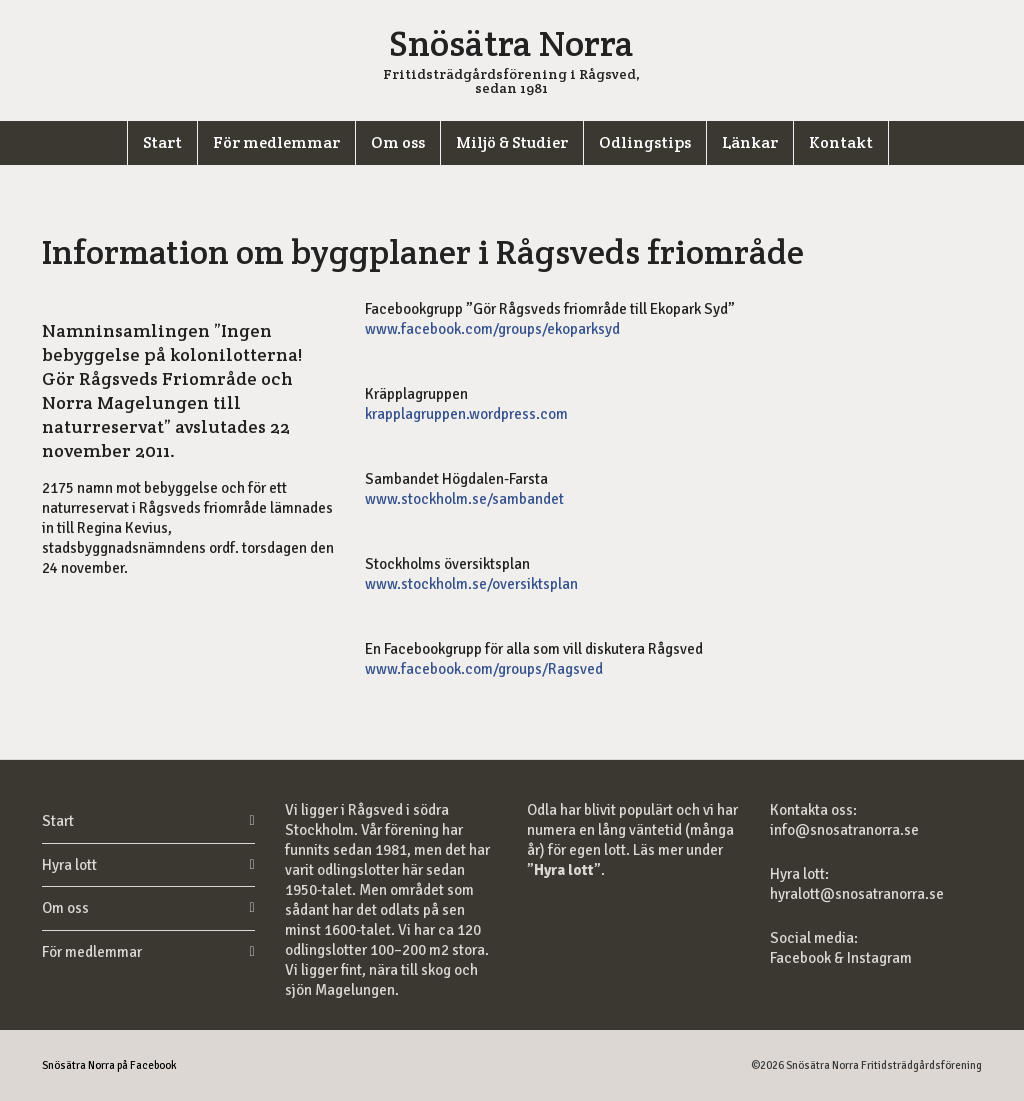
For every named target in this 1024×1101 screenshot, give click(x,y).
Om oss (65, 908)
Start (58, 821)
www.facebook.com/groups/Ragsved (484, 669)
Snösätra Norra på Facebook (109, 1065)
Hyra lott (69, 865)
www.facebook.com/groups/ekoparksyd (492, 329)
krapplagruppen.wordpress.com (466, 414)
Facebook (802, 958)
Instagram (879, 958)
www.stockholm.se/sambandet (464, 499)
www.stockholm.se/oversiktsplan (471, 584)
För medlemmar (92, 952)
